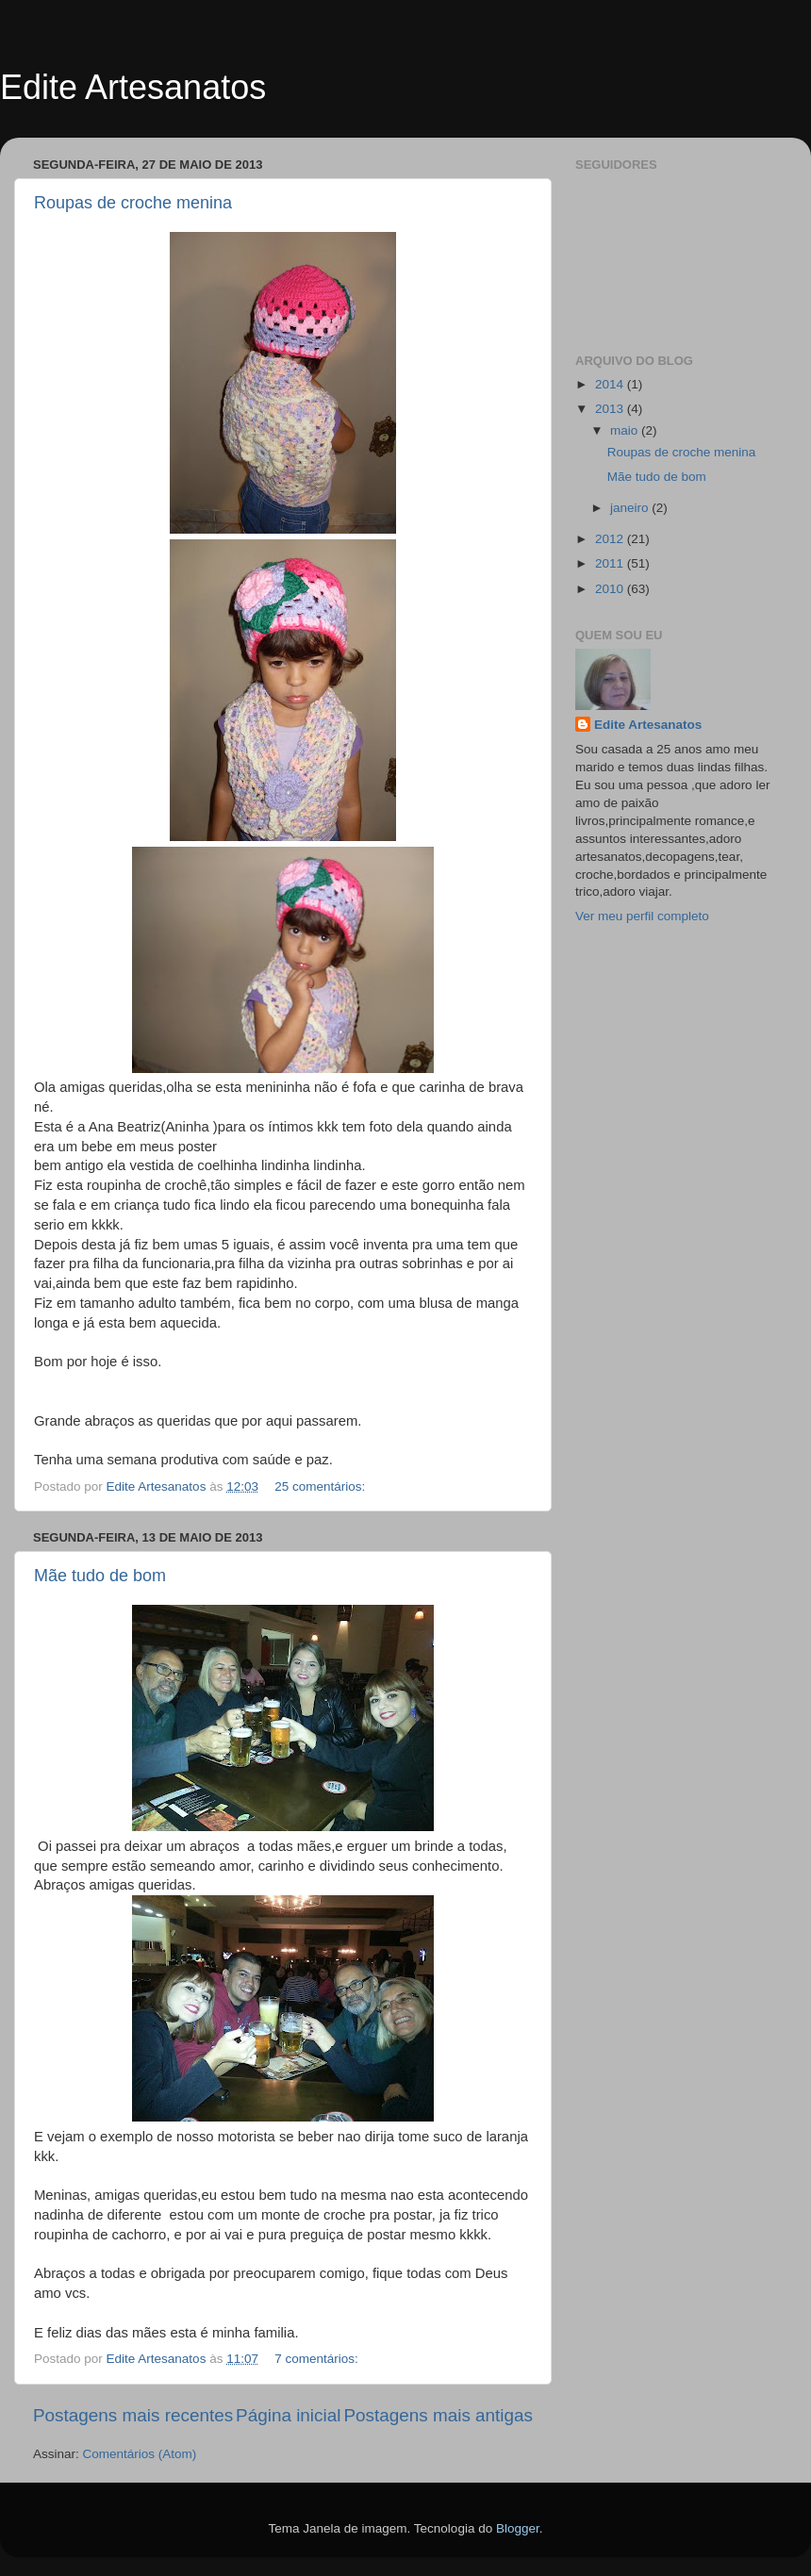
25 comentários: (321, 1486)
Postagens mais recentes (133, 2415)
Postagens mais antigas (438, 2415)
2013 (611, 409)
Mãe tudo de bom (100, 1575)
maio (625, 430)
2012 (611, 539)
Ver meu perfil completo (642, 916)
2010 (611, 589)
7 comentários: (317, 2359)
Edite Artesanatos (133, 87)
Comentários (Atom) (140, 2454)
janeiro (631, 508)
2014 (611, 384)
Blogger (517, 2528)
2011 (611, 563)
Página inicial (288, 2415)
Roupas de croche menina (133, 202)
